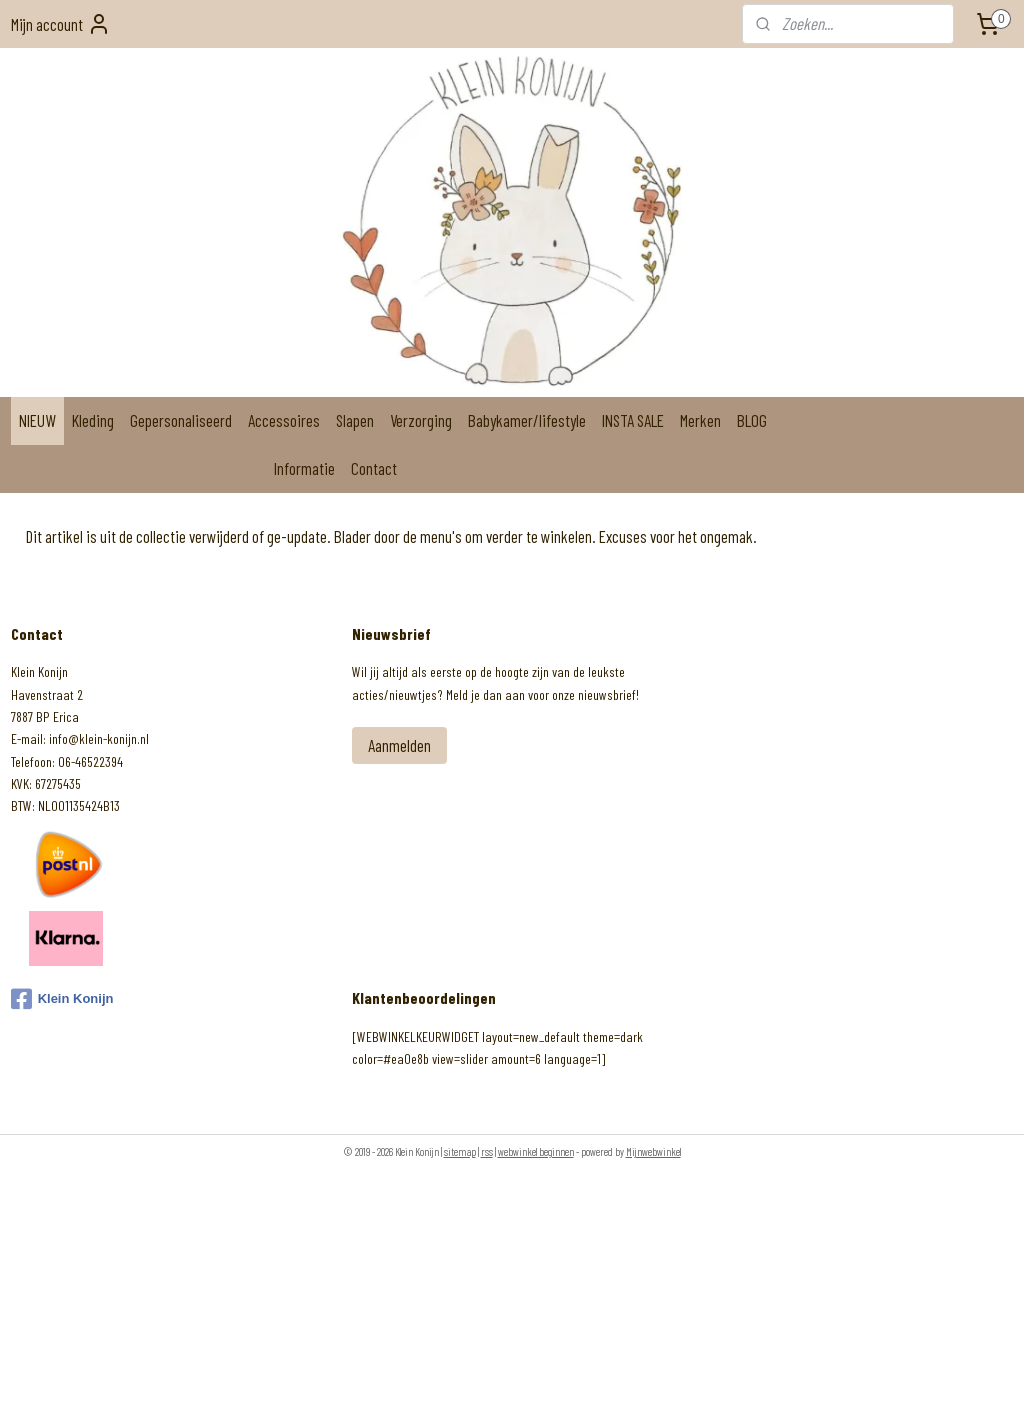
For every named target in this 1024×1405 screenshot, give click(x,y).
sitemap (460, 1151)
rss (487, 1151)
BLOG (752, 420)
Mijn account (61, 24)
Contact (374, 468)
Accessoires (284, 420)
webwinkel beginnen (536, 1151)
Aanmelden (399, 745)
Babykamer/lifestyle (527, 420)
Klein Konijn (62, 999)
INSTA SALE (633, 420)
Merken (700, 420)
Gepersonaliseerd (181, 420)
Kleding (93, 420)
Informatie (304, 468)
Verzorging (421, 420)
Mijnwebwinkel (653, 1151)
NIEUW (37, 420)
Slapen (355, 420)
